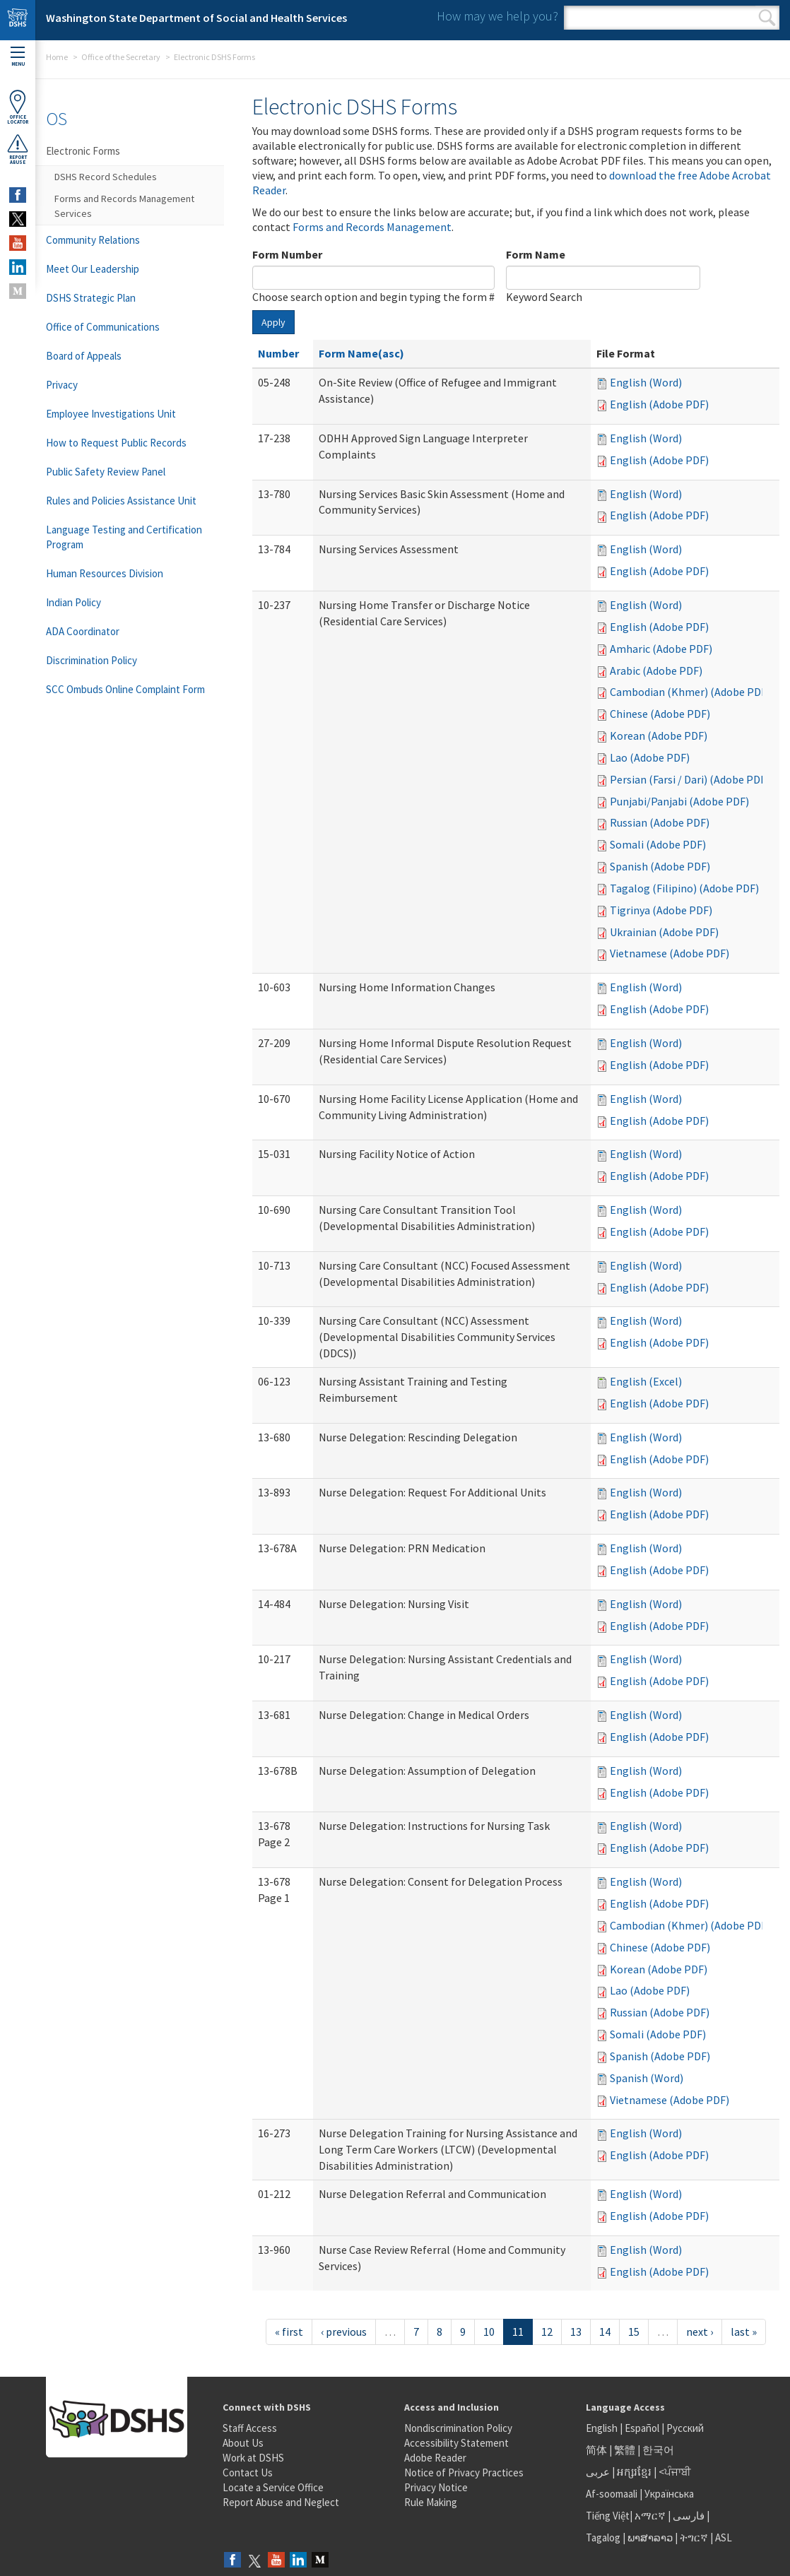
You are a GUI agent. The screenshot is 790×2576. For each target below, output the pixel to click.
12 (547, 2331)
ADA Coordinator (82, 631)
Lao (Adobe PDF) (650, 757)
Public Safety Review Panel (105, 471)
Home (57, 57)
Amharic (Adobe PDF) (661, 649)
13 (576, 2331)
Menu (18, 57)
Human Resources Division (104, 573)
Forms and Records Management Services (124, 206)
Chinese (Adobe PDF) (660, 714)
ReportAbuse (17, 149)
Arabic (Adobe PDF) (656, 670)
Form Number (287, 254)
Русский (685, 2428)
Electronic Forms (83, 151)
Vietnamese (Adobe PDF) (669, 953)
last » (744, 2331)
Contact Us (248, 2472)
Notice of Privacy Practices (464, 2472)
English (603, 2428)
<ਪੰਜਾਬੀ (675, 2471)
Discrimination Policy (91, 660)
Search (767, 18)
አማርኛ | (653, 2515)
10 (489, 2331)
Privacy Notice (436, 2487)
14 (605, 2331)
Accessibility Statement (456, 2443)
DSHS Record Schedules (105, 176)
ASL (723, 2537)
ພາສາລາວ (650, 2537)
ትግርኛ (694, 2537)
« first (289, 2331)
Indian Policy (73, 602)
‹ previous (344, 2331)
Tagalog (603, 2537)
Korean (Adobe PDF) (658, 735)
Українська (669, 2493)
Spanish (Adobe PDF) (660, 866)
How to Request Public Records (116, 442)
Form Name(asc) (361, 353)
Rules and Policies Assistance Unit (121, 500)
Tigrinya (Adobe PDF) (661, 910)
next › (699, 2331)
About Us (243, 2443)
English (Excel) (646, 1381)
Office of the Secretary (120, 57)
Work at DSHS (253, 2457)
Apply (273, 322)
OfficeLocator (17, 107)
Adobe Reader (435, 2457)
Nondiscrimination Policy (458, 2428)
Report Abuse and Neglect (281, 2502)
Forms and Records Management (372, 227)
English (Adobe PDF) (659, 404)
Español (642, 2428)
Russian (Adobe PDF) (659, 822)
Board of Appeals (84, 355)
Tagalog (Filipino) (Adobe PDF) (684, 888)
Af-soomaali (611, 2493)
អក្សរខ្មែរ (634, 2471)
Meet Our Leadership (92, 269)
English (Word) (646, 382)
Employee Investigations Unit (111, 413)
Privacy (62, 384)
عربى (598, 2471)
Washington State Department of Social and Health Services (196, 18)
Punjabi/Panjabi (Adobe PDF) (679, 801)
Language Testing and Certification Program (124, 537)
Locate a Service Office (273, 2487)
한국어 (658, 2450)
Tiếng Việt (608, 2515)
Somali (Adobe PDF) (658, 844)
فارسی (687, 2515)
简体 (596, 2450)
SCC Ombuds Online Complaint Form (125, 689)
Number (278, 353)
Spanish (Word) (646, 2078)
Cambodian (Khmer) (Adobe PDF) (690, 692)
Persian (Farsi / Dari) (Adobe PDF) (690, 779)
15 (633, 2331)
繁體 (625, 2450)
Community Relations (93, 240)
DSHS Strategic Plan (91, 298)
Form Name (535, 254)
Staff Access (250, 2428)
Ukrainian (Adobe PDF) (664, 932)
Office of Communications (103, 326)
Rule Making (430, 2502)
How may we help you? (497, 15)
